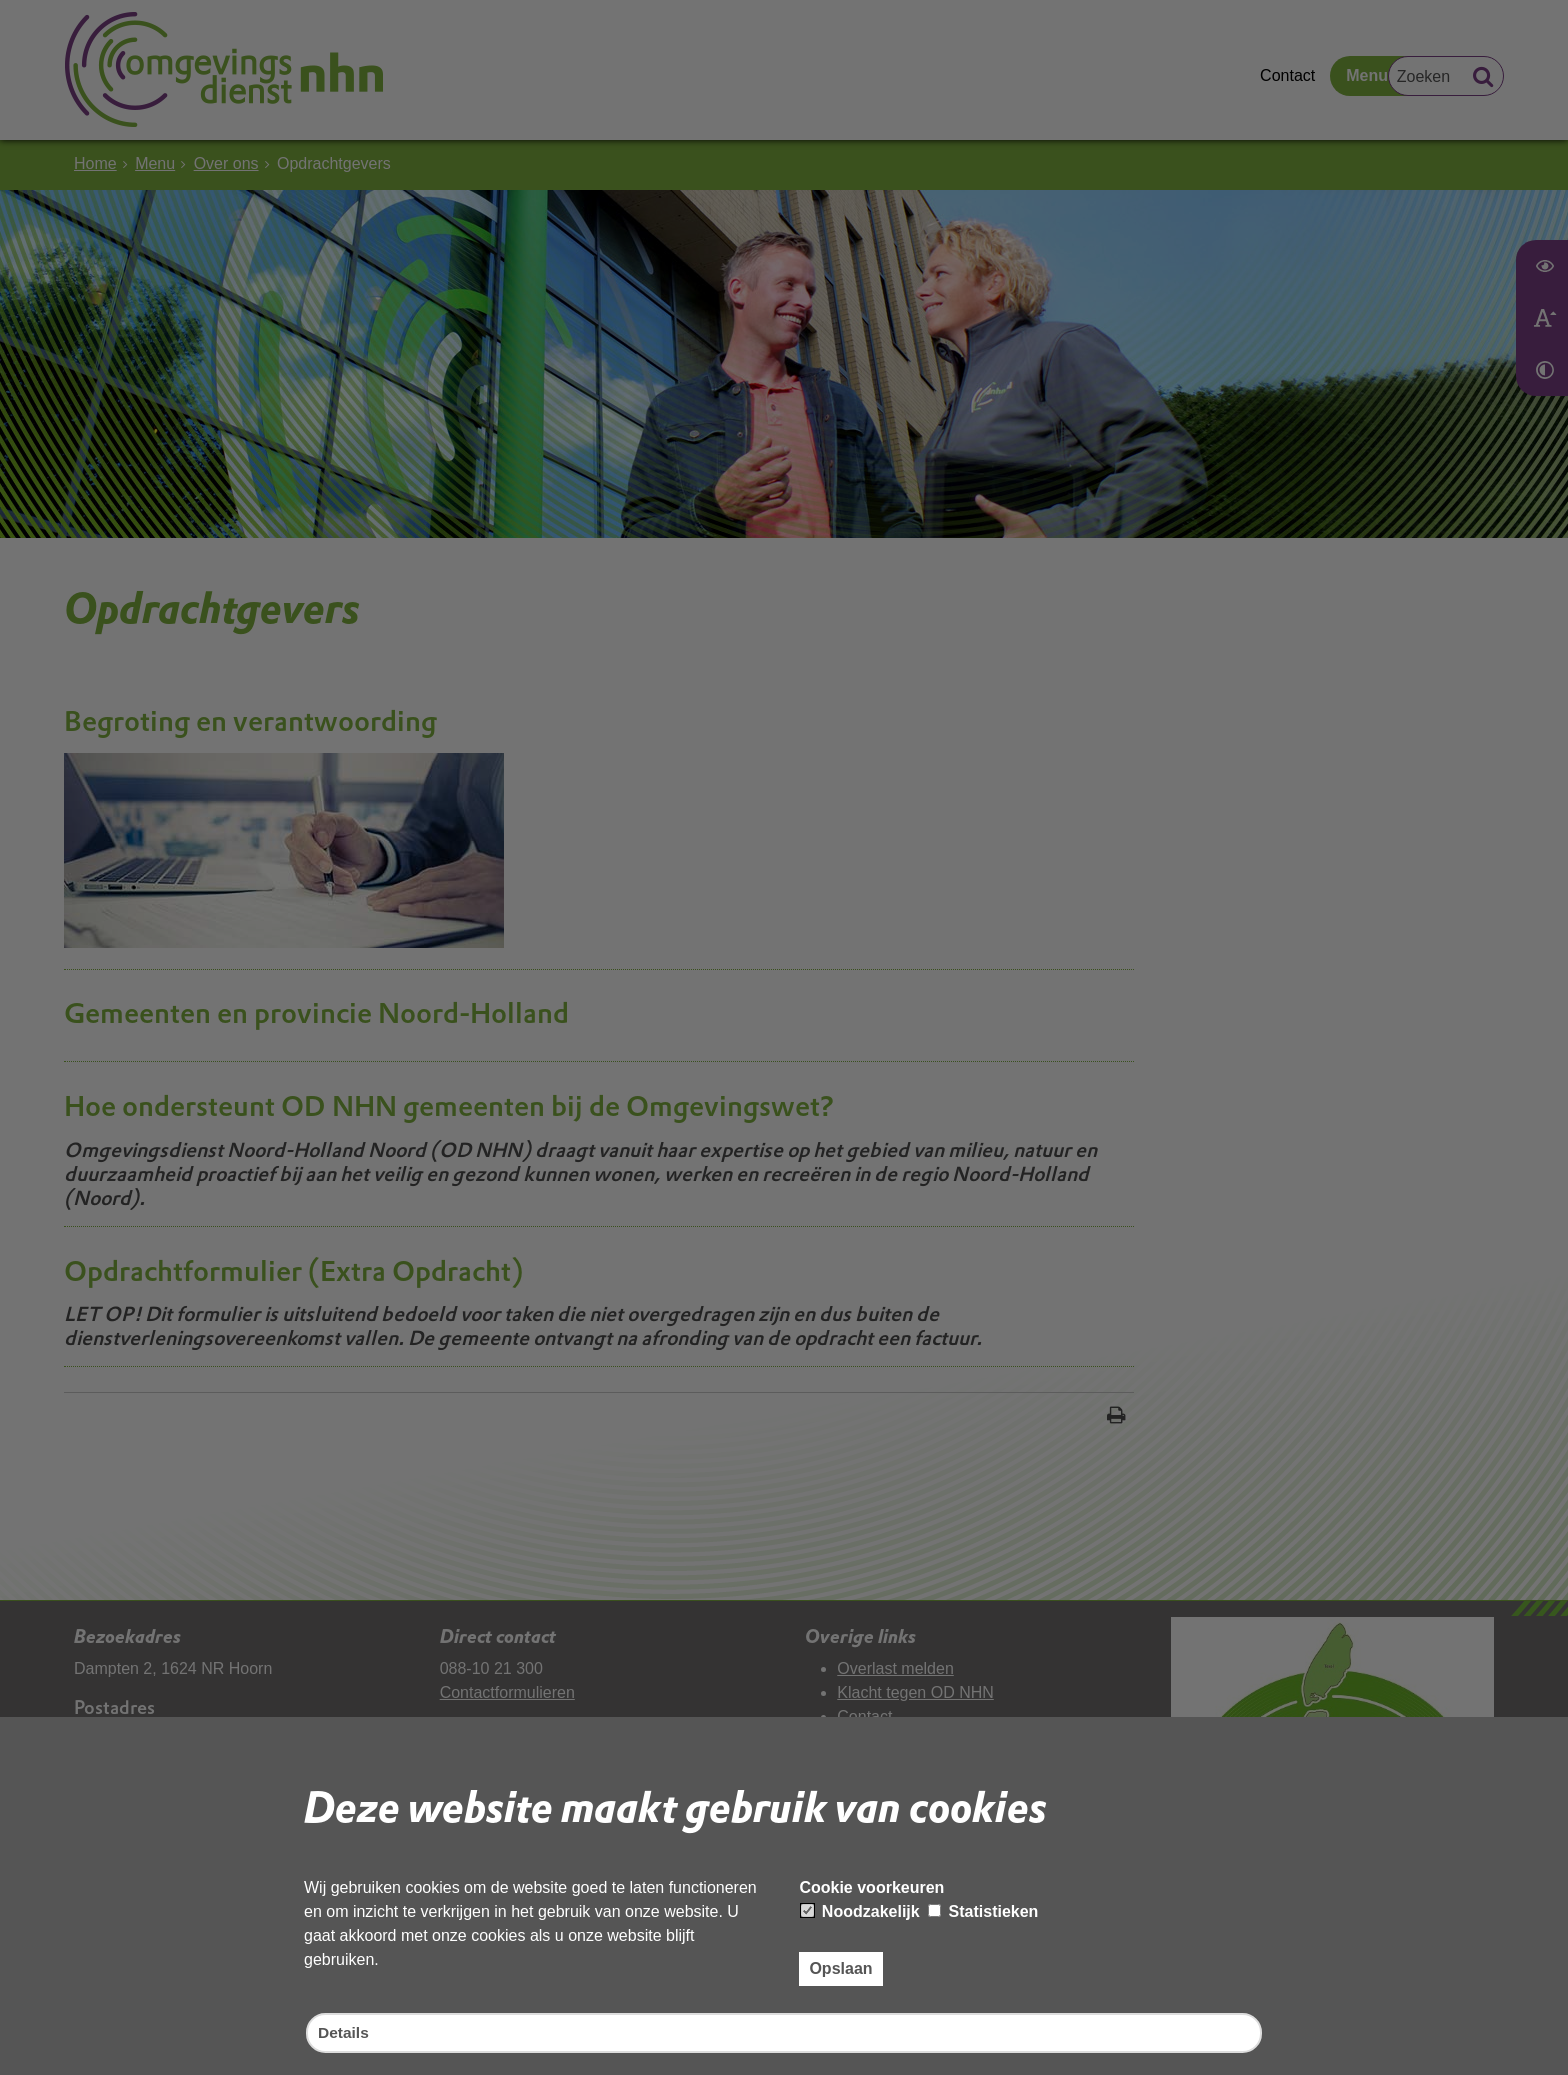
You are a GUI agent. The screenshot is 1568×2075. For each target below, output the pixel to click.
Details (344, 2032)
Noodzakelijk (860, 1910)
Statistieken (983, 1910)
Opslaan (840, 1967)
